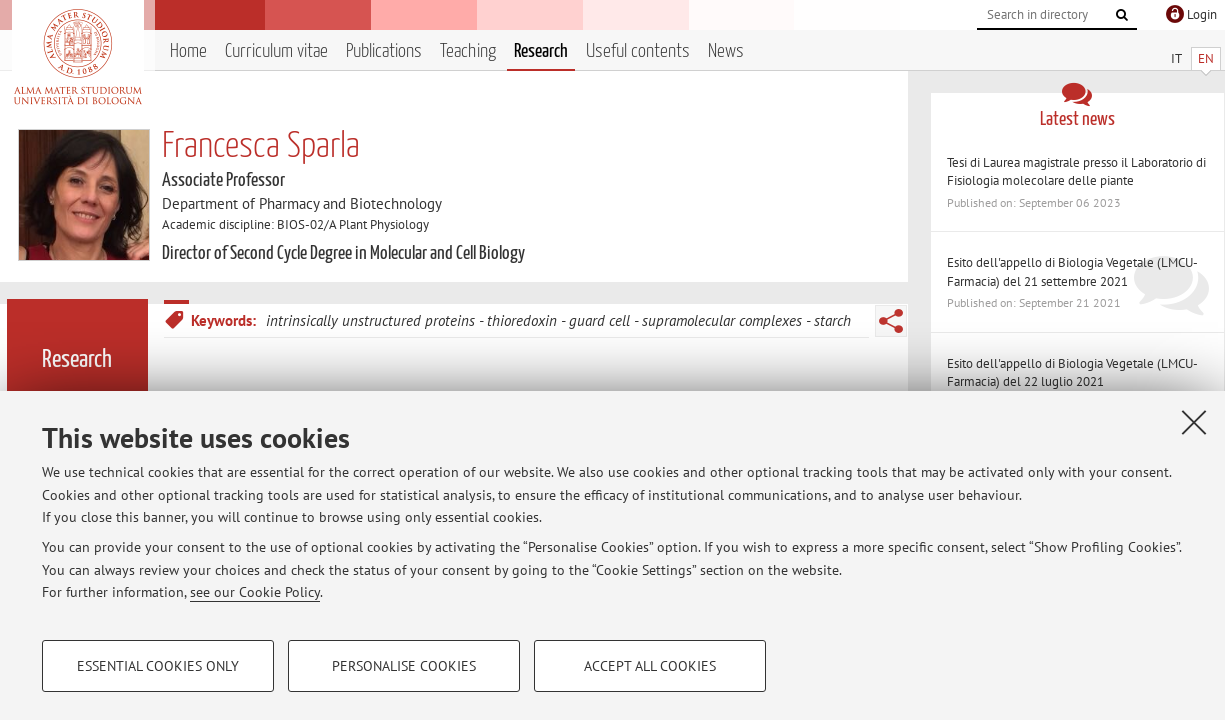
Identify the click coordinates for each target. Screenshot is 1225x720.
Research (541, 51)
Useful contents (638, 51)
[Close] (1194, 422)
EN (1206, 58)
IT (1176, 58)
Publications (384, 51)
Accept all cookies (650, 666)
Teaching (468, 51)
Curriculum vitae (276, 51)
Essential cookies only (158, 666)
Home (188, 51)
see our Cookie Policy (255, 592)
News (726, 51)
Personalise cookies (404, 666)
